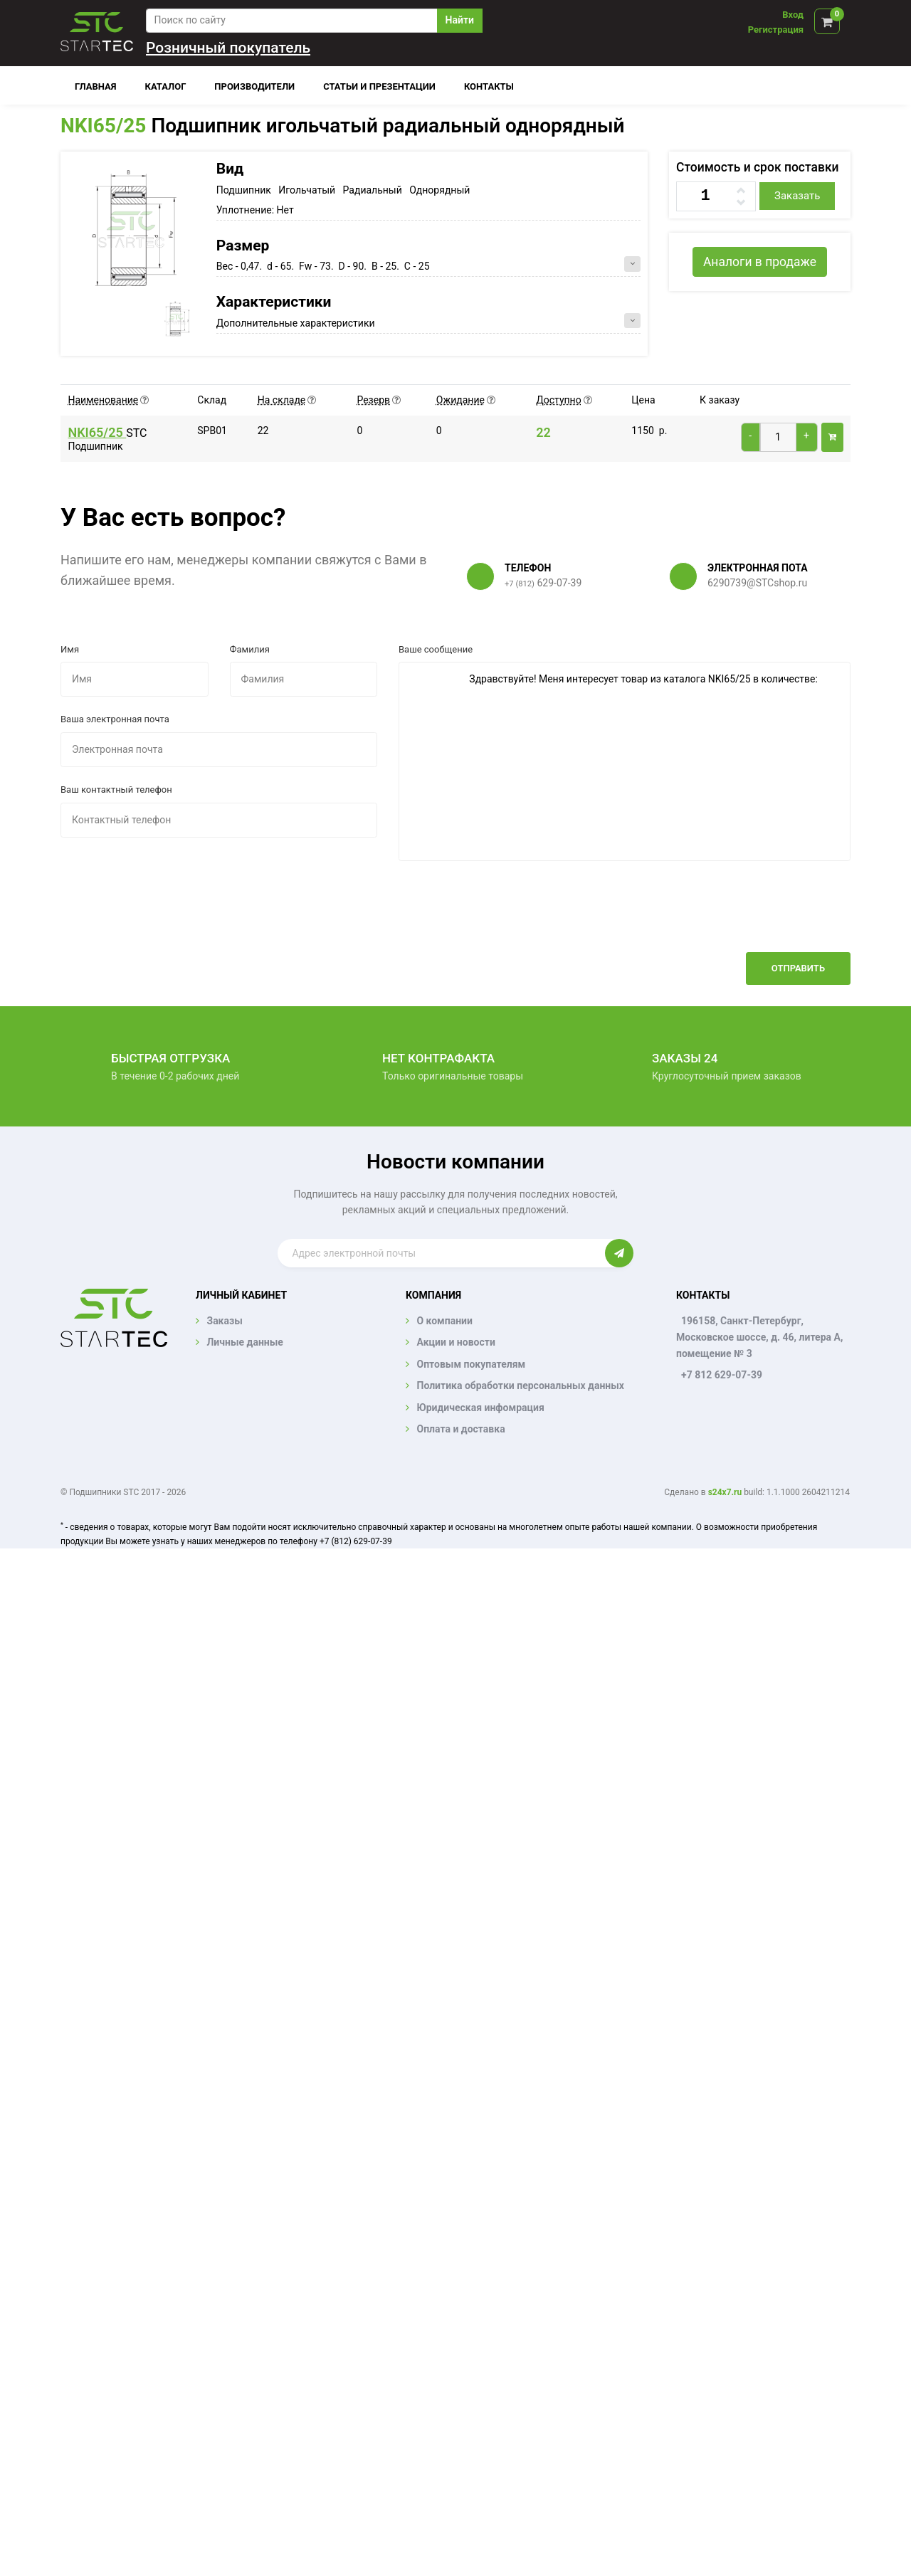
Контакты (489, 86)
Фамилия (250, 649)
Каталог (165, 86)
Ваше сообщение (436, 649)
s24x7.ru (725, 1492)
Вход (793, 14)
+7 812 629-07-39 (721, 1375)
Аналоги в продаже (759, 262)
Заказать (797, 195)
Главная (96, 86)
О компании (444, 1320)
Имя (69, 649)
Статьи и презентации (379, 86)
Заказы (224, 1320)
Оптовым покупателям (470, 1364)
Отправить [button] (798, 968)
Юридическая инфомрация (480, 1407)
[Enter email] (441, 1253)
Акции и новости (455, 1342)
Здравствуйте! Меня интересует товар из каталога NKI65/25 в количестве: (625, 761)
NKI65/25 (103, 125)
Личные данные (244, 1342)
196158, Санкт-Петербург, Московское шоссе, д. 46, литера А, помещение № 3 (759, 1337)
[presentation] (742, 917)
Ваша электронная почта (114, 719)
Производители (254, 86)
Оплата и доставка (460, 1429)
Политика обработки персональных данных (520, 1385)
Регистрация (776, 29)
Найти (460, 20)
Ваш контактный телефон (116, 789)
